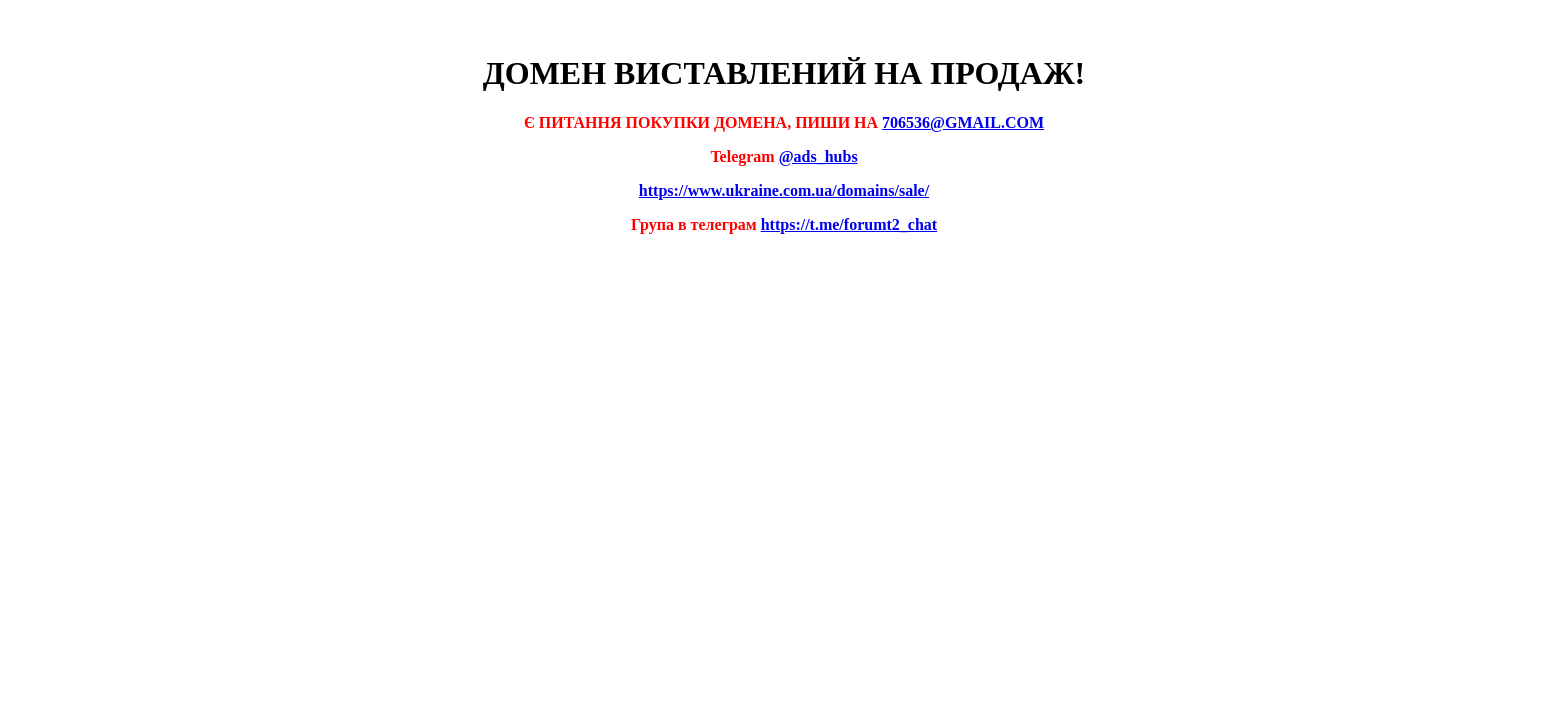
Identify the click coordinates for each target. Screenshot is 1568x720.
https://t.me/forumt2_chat (849, 224)
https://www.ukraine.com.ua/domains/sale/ (784, 190)
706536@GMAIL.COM (963, 122)
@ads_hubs (818, 156)
